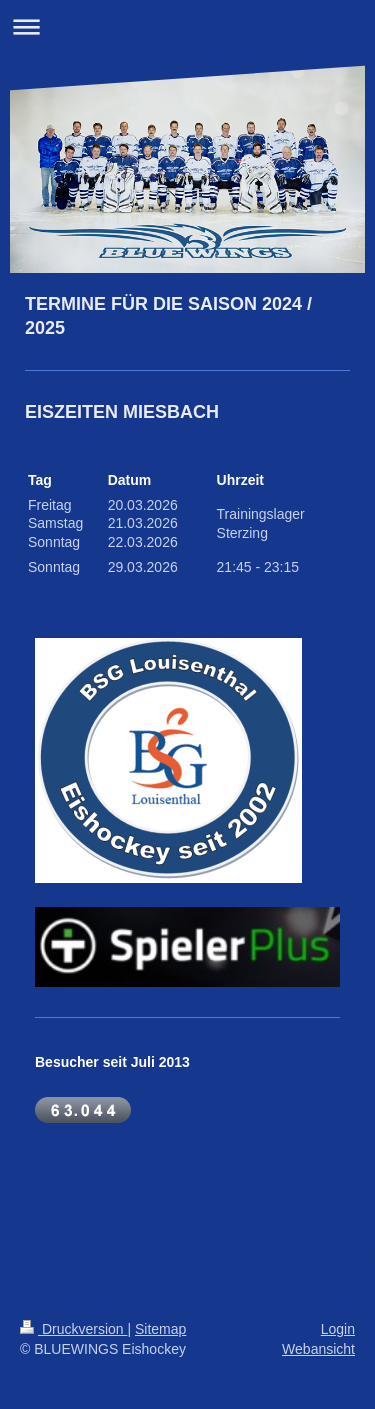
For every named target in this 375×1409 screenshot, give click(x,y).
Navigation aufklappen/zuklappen (187, 26)
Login (338, 1329)
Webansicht (318, 1349)
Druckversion (73, 1329)
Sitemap (160, 1329)
